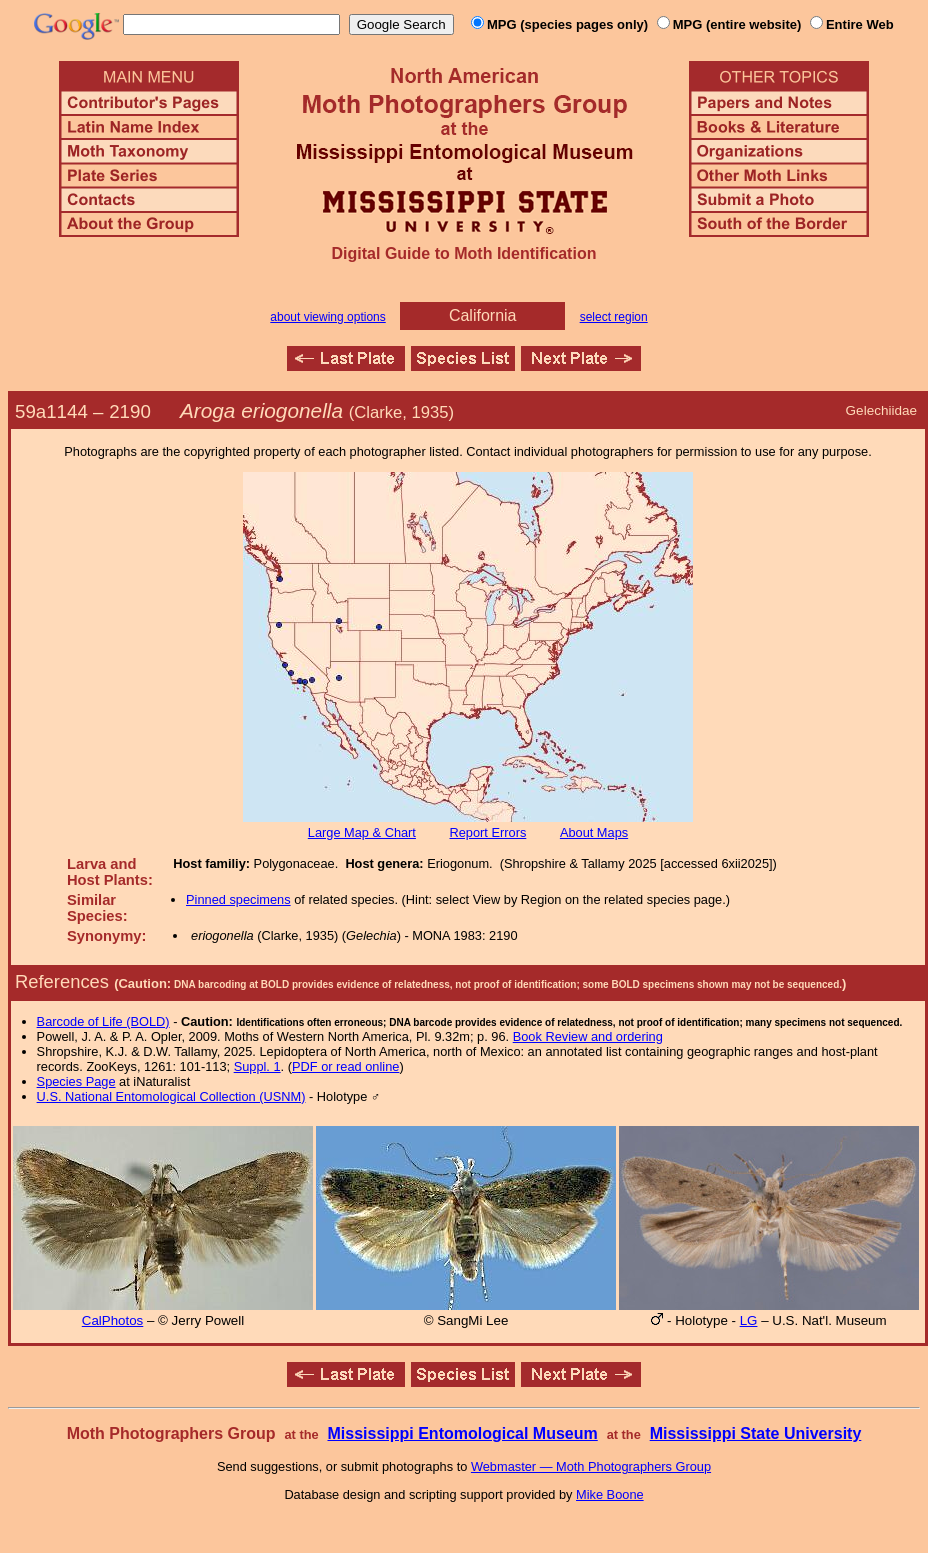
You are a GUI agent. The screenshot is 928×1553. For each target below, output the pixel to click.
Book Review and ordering (588, 1036)
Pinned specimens (238, 899)
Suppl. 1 (257, 1066)
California (483, 315)
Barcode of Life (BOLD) (103, 1021)
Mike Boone (610, 1494)
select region (614, 317)
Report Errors (488, 832)
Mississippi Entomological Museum (462, 1433)
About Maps (594, 832)
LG (749, 1320)
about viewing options (327, 317)
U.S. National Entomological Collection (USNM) (171, 1096)
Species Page (76, 1081)
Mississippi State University (756, 1433)
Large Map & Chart (362, 832)
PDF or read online (345, 1066)
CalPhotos (113, 1320)
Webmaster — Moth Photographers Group (591, 1466)
